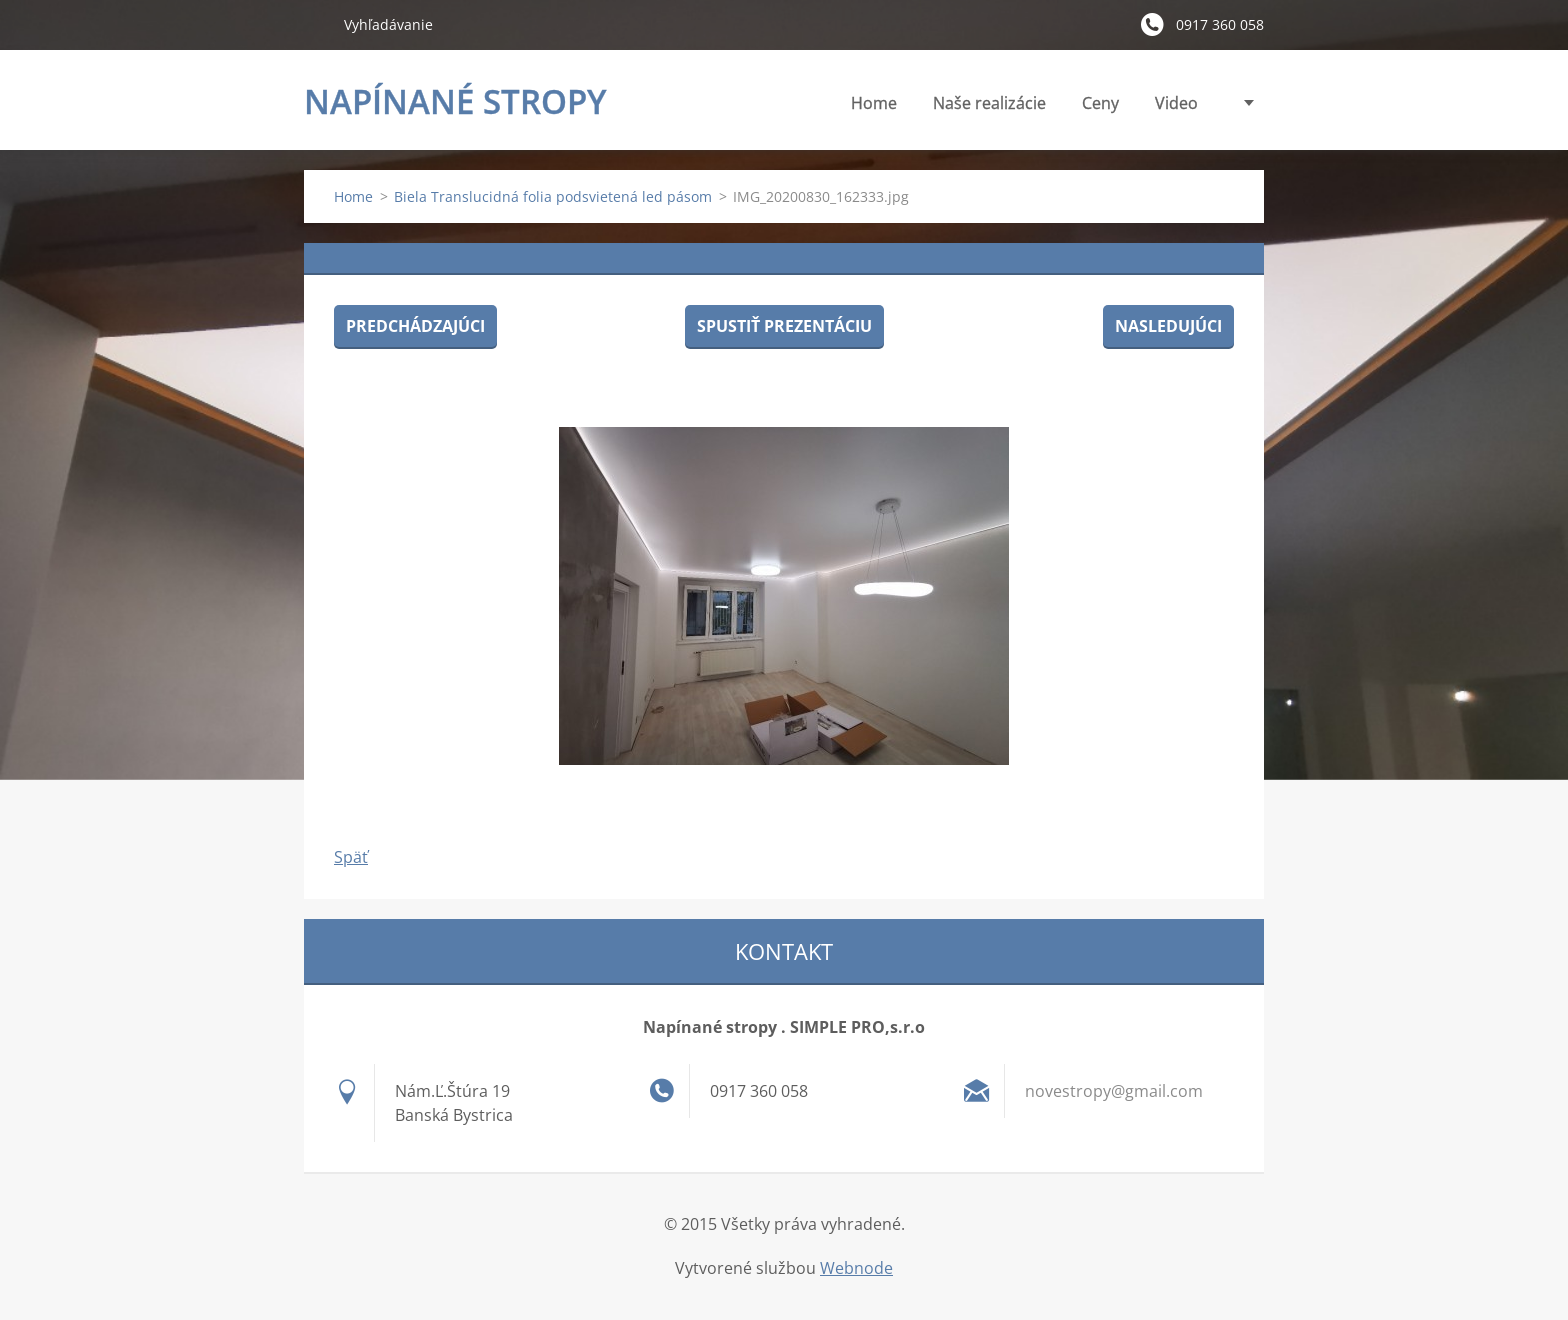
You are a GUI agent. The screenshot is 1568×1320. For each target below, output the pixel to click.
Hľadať (316, 24)
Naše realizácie (989, 103)
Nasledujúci (1168, 326)
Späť (351, 857)
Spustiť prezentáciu (784, 326)
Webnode (856, 1268)
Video (1176, 103)
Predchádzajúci (415, 326)
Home (874, 103)
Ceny (1100, 103)
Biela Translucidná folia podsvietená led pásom (553, 196)
